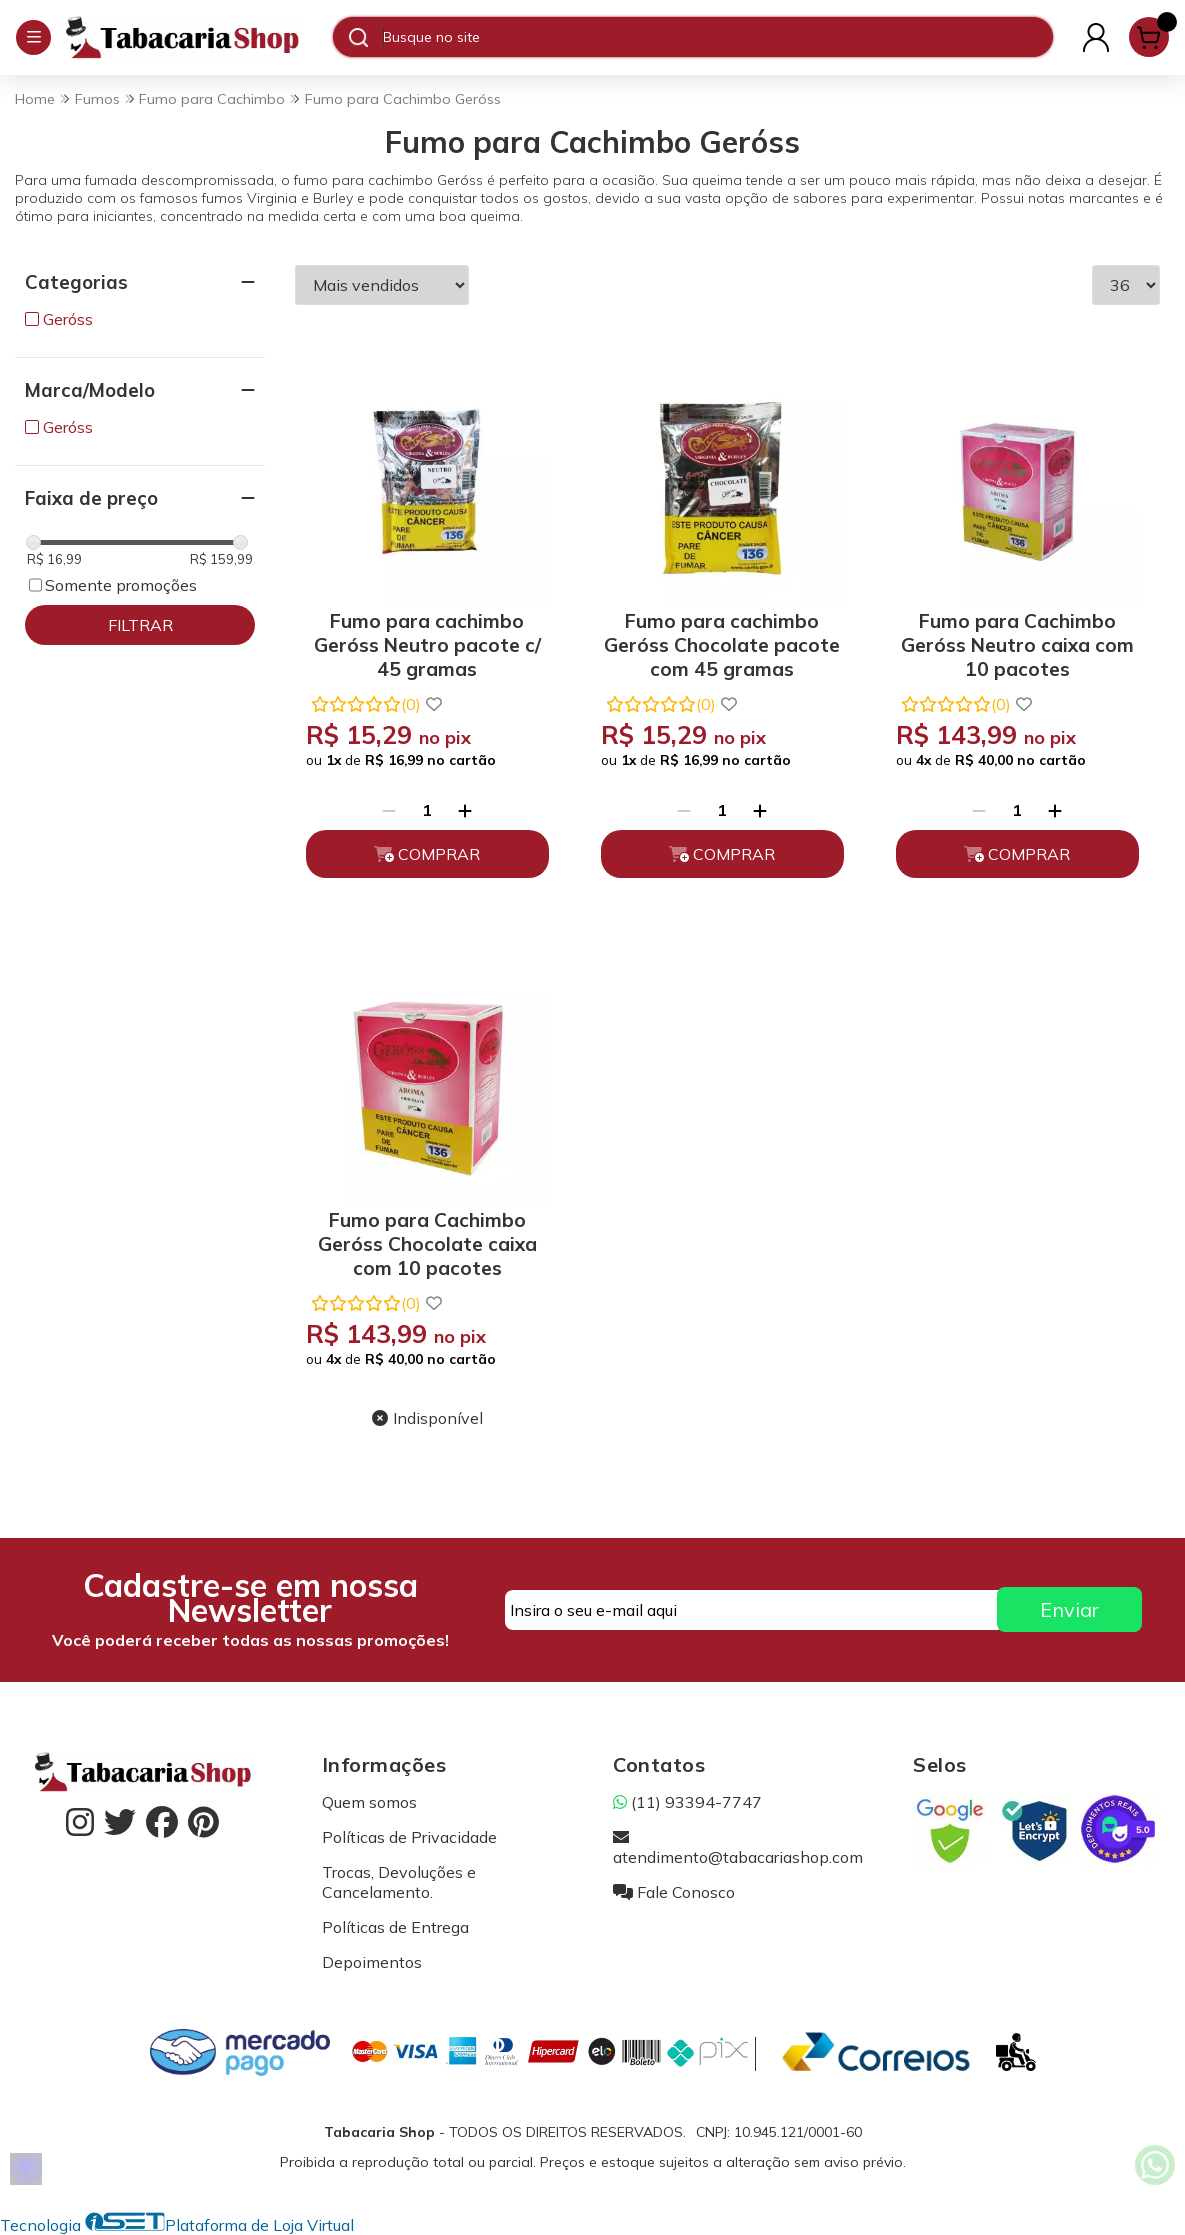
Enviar (1069, 1609)
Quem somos (369, 1802)
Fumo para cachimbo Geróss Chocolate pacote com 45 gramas (722, 641)
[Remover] (389, 810)
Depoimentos (372, 1962)
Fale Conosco (674, 1892)
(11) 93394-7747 (687, 1802)
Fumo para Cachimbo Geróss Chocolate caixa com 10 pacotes (427, 1240)
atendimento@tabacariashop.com (738, 1847)
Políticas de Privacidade (409, 1837)
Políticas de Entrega (395, 1927)
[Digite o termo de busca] (717, 37)
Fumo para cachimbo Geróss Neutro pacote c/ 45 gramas (427, 641)
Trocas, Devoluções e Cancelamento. (399, 1882)
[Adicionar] (465, 810)
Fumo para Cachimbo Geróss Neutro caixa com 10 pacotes (1017, 641)
